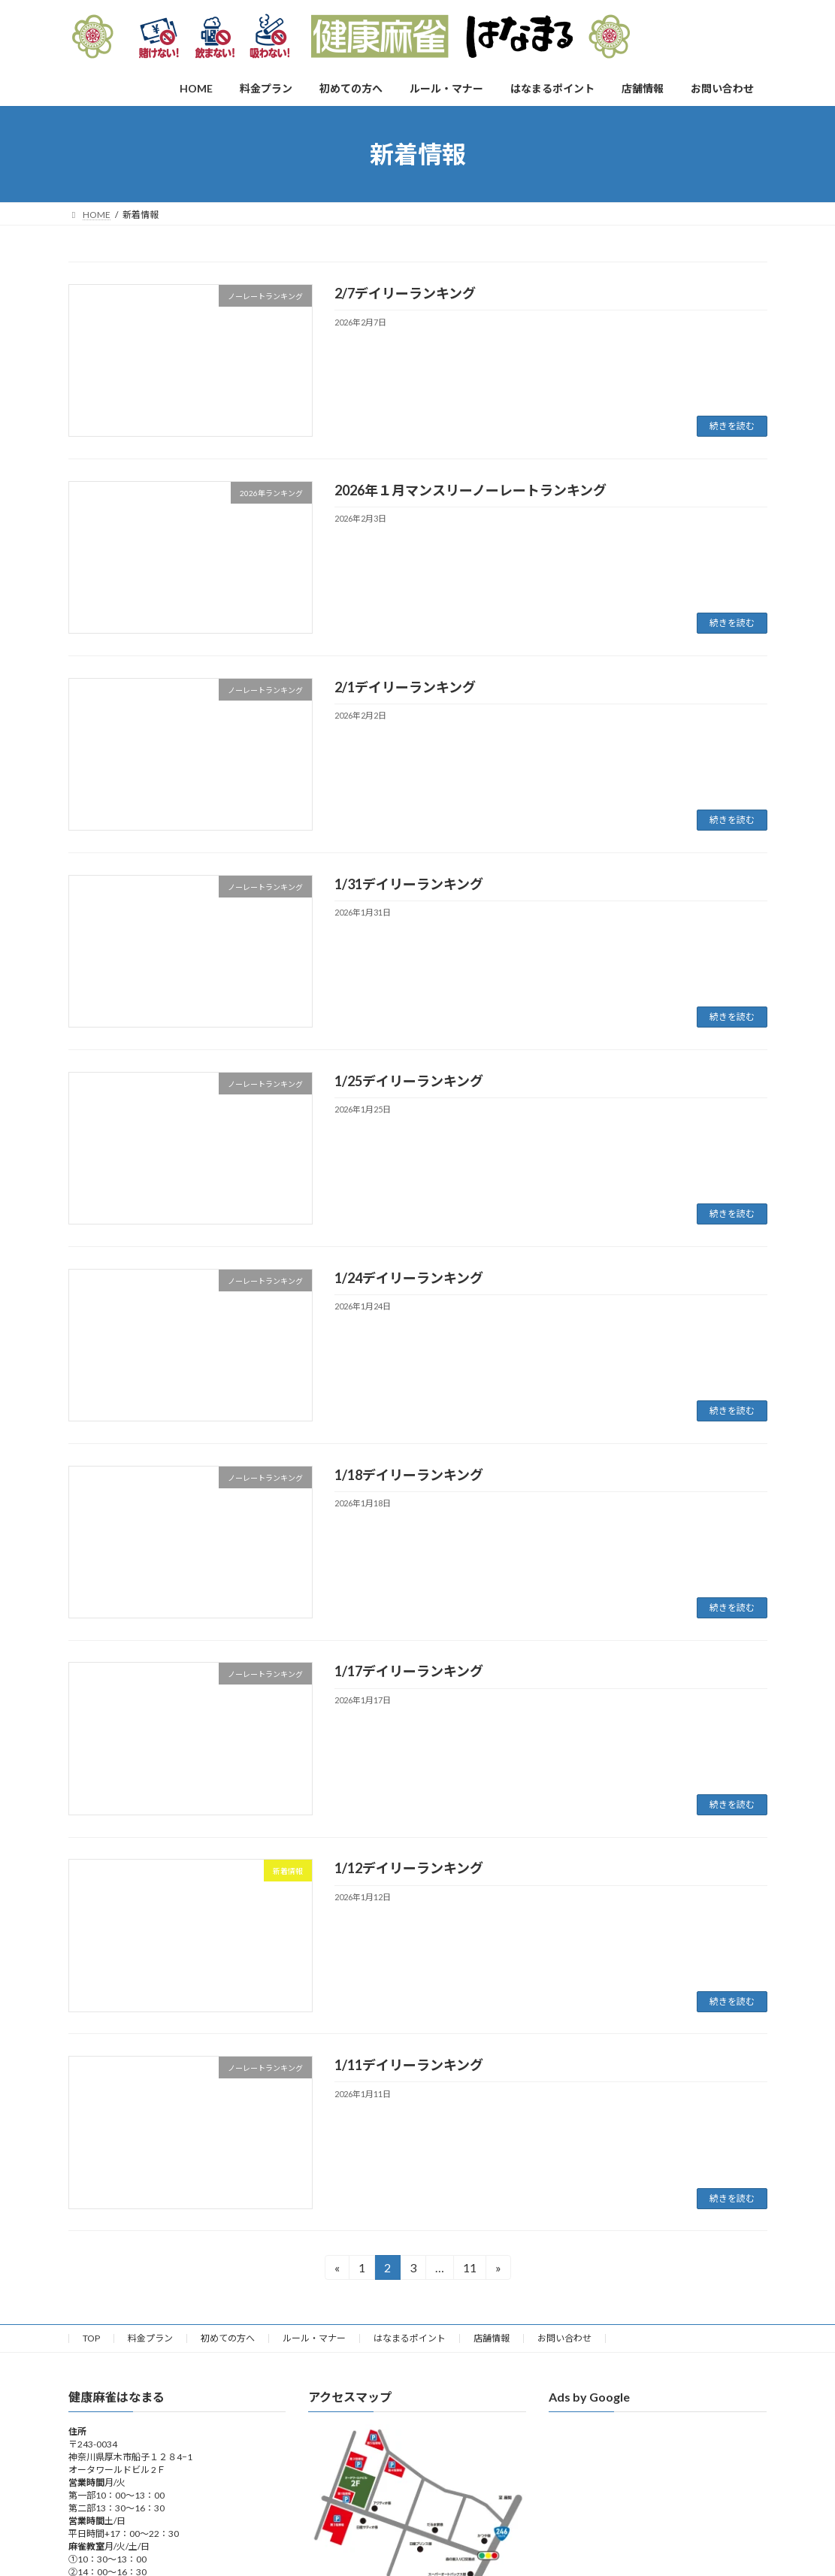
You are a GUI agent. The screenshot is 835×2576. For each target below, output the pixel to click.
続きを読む (732, 425)
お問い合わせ (564, 2338)
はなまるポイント (410, 2338)
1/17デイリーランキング (408, 1671)
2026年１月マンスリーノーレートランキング (470, 490)
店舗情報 (491, 2338)
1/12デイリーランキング (408, 1868)
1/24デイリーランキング (408, 1278)
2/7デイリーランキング (405, 293)
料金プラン (150, 2338)
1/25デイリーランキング (408, 1081)
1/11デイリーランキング (408, 2065)
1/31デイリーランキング (408, 884)
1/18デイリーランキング (408, 1475)
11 (469, 2270)
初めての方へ (228, 2338)
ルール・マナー (314, 2338)
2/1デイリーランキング (405, 687)
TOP (91, 2338)
